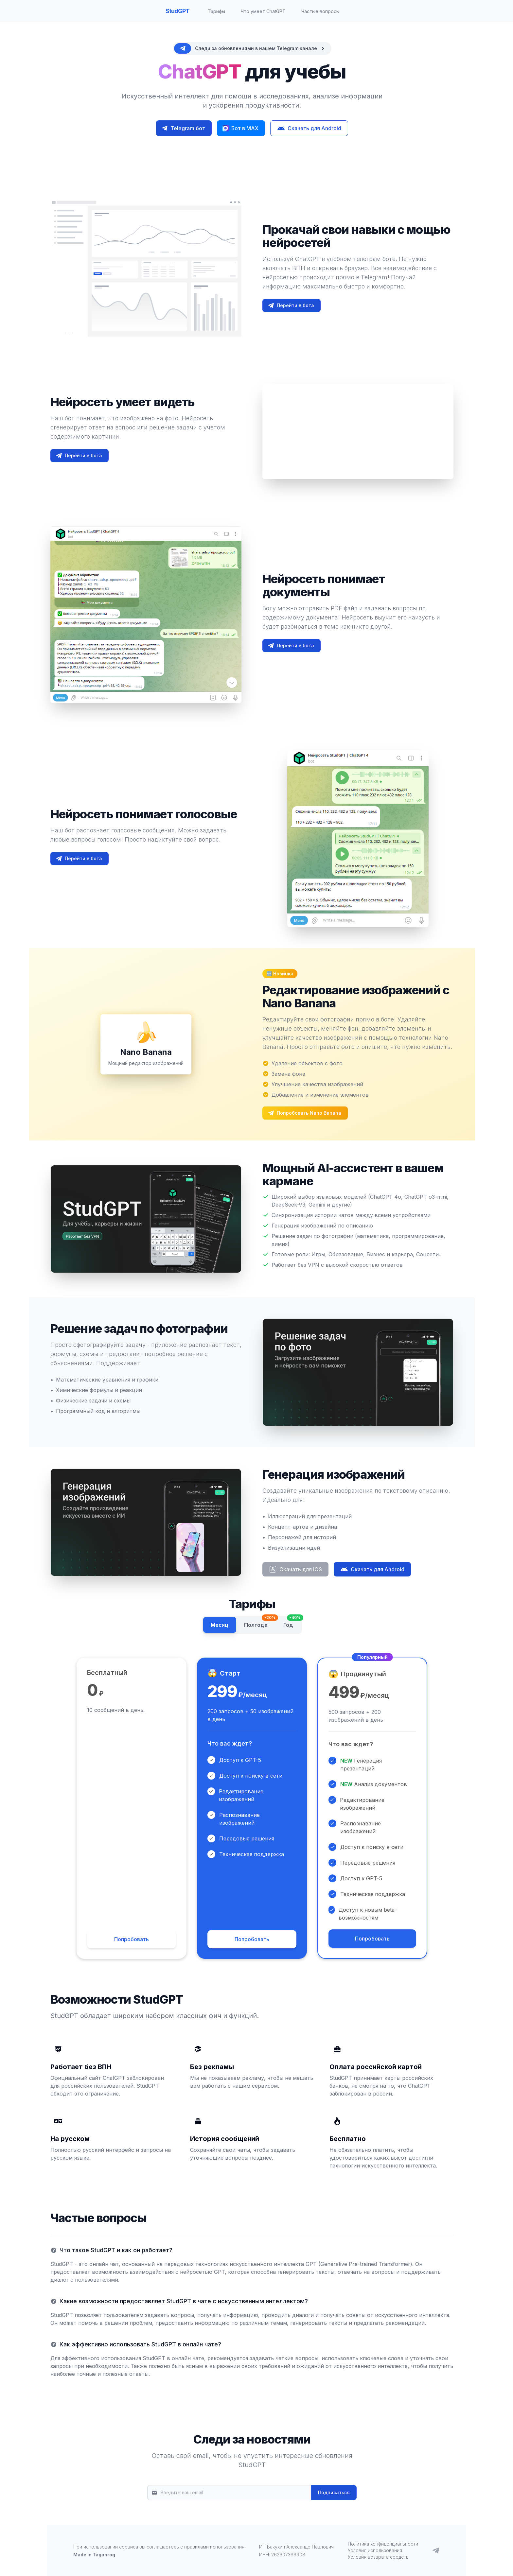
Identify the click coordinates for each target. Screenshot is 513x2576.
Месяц (219, 1625)
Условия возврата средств (378, 2557)
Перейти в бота (291, 305)
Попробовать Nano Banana (304, 1113)
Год (292, 1622)
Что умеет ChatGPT (263, 11)
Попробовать (131, 1939)
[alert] (252, 48)
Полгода (259, 1622)
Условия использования (375, 2550)
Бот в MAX (240, 128)
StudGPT (178, 11)
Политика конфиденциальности (383, 2544)
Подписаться (334, 2492)
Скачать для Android (309, 128)
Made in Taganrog (94, 2554)
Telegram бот (183, 128)
